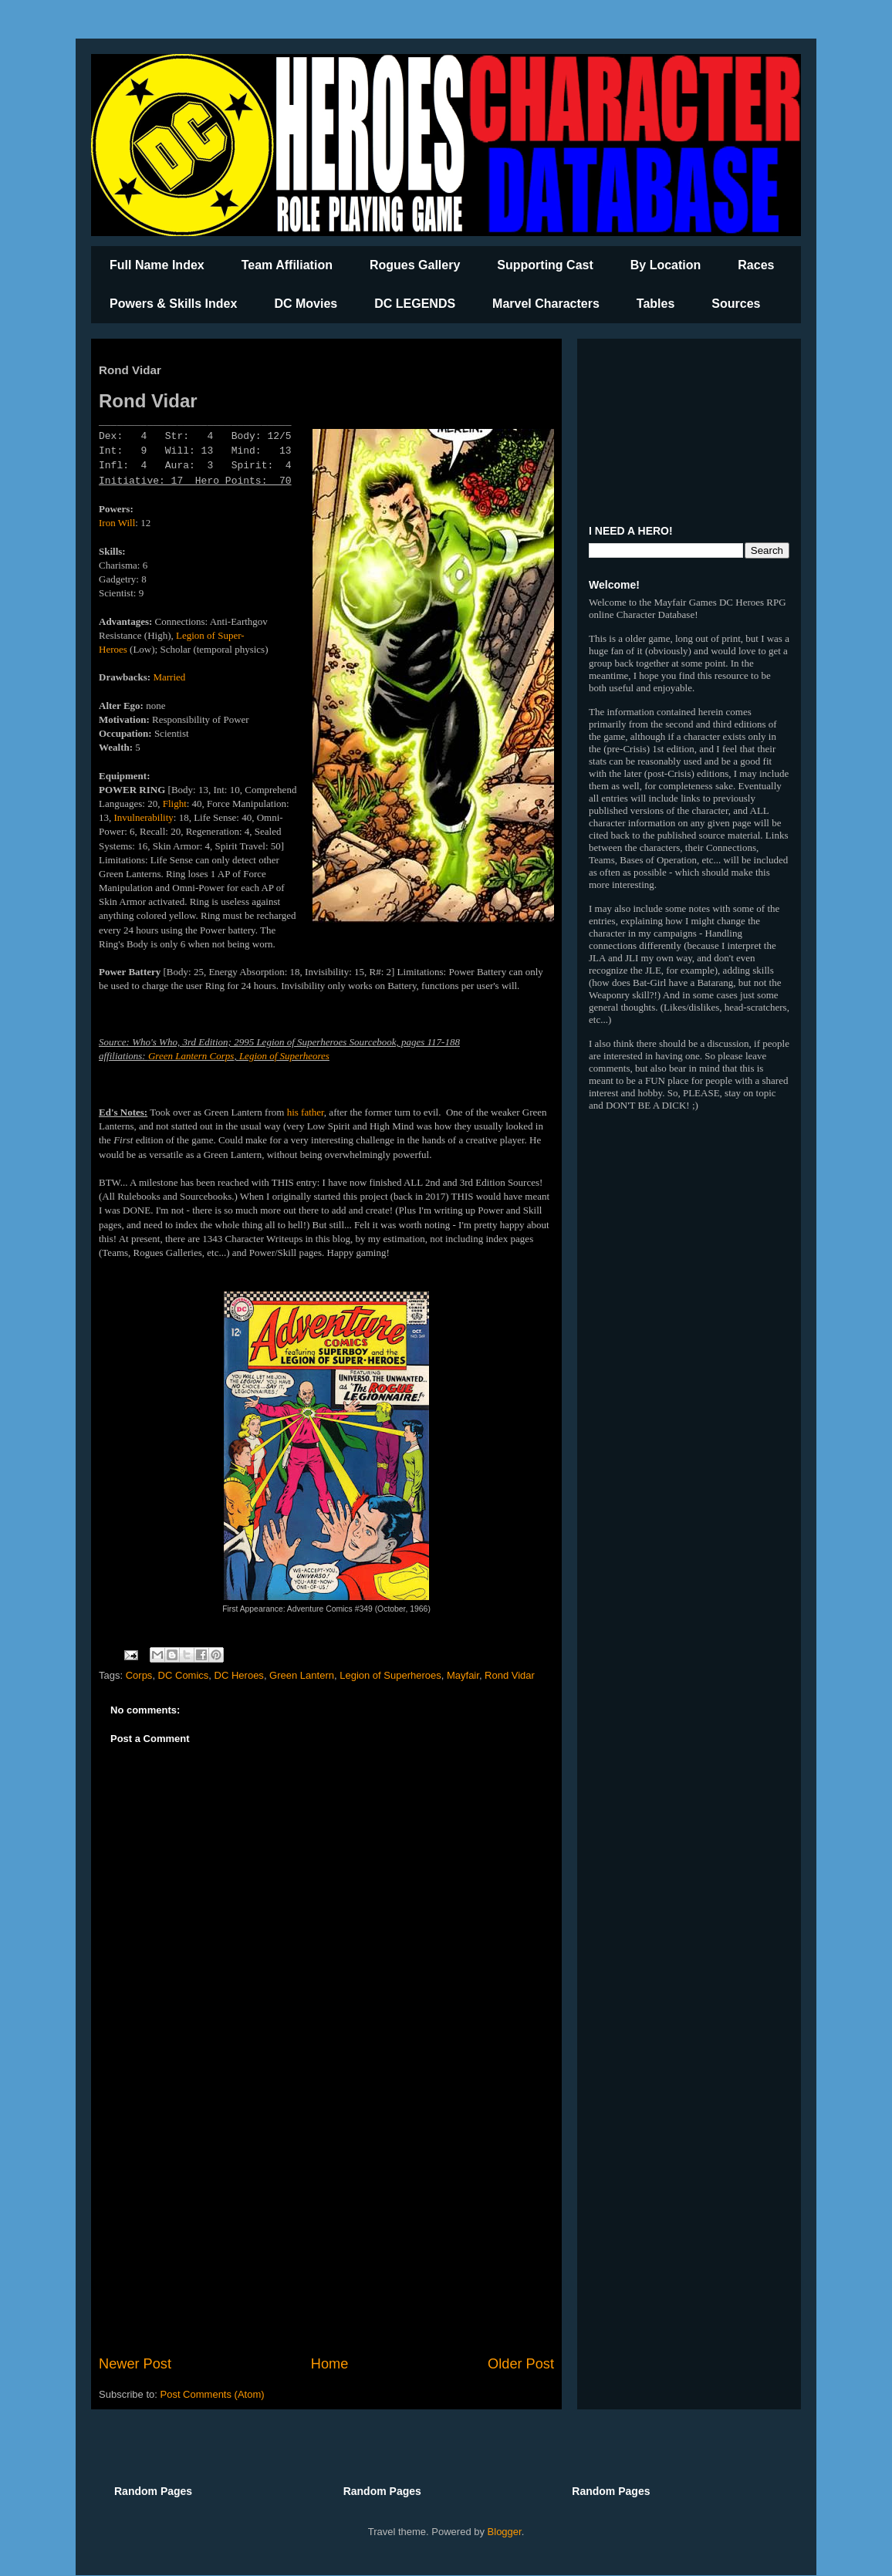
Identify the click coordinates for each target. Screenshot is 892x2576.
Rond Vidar (510, 1675)
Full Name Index (157, 265)
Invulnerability (144, 817)
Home (330, 2364)
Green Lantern (301, 1675)
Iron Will (117, 522)
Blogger (505, 2531)
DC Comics (183, 1675)
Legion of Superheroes (390, 1675)
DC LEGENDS (414, 303)
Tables (656, 303)
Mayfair (463, 1675)
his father (305, 1112)
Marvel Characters (546, 303)
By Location (665, 265)
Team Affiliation (287, 265)
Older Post (521, 2364)
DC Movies (305, 303)
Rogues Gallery (415, 265)
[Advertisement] (326, 2227)
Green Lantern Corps (191, 1056)
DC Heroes (239, 1675)
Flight (175, 803)
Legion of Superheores (284, 1056)
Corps (139, 1675)
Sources (735, 303)
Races (756, 265)
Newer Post (135, 2364)
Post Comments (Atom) (212, 2394)
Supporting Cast (545, 265)
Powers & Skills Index (173, 303)
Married (169, 677)
